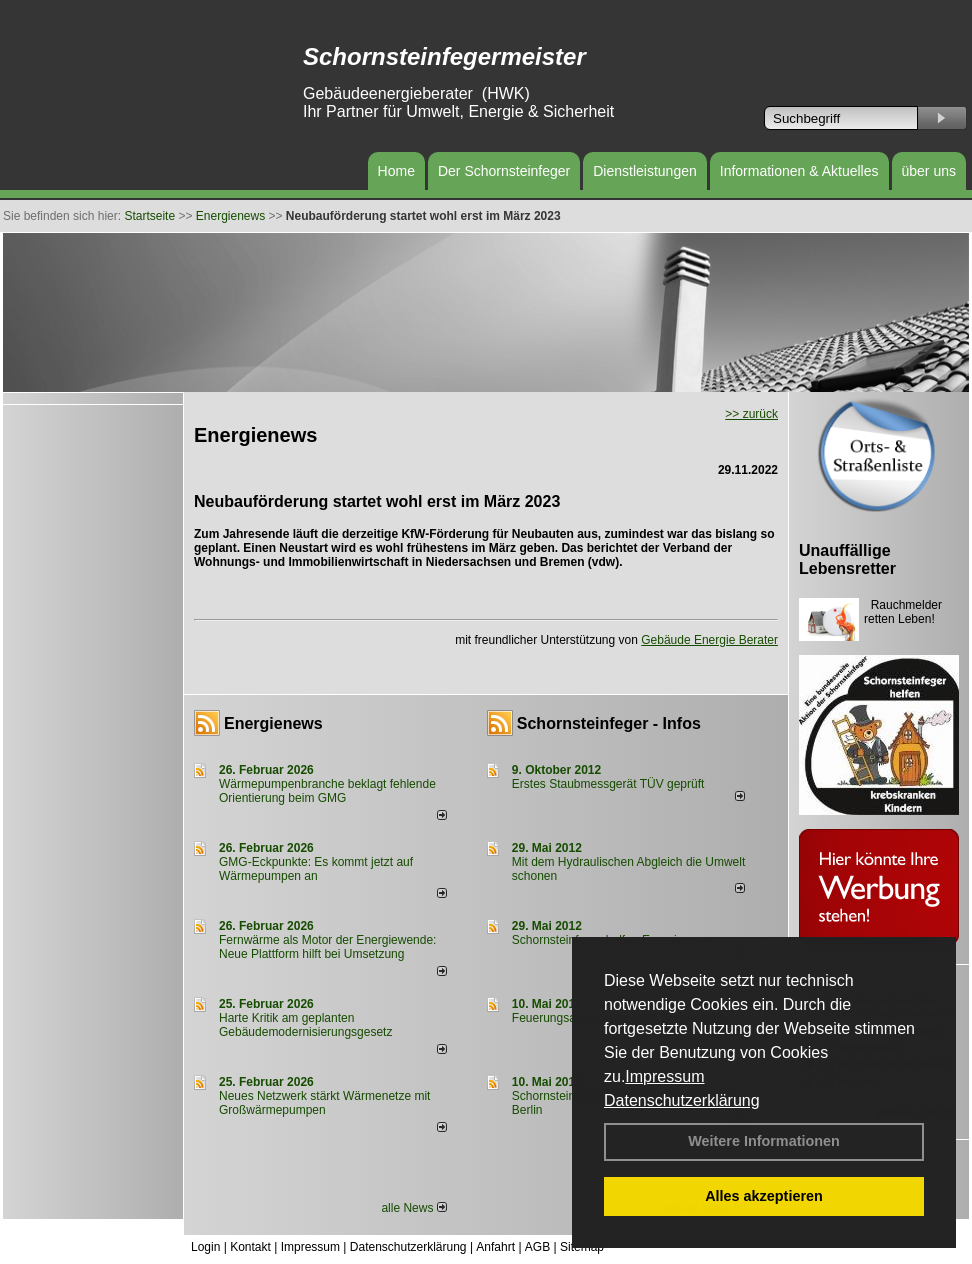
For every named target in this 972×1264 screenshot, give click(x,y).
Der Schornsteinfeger (504, 171)
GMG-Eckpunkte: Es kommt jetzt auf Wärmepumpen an (316, 869)
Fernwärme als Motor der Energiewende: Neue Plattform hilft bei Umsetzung (327, 947)
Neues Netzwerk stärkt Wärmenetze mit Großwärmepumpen (324, 1103)
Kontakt (250, 1247)
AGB (537, 1247)
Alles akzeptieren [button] (764, 1196)
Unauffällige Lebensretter (847, 559)
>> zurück (751, 414)
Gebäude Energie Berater (709, 640)
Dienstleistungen (645, 171)
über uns (929, 171)
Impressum (664, 1076)
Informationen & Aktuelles (799, 171)
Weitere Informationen (764, 1141)
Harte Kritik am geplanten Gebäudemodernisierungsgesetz (305, 1025)
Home (396, 171)
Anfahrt (495, 1247)
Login (205, 1247)
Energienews (273, 723)
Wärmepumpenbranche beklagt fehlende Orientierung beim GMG (327, 791)
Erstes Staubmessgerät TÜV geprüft (608, 784)
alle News (413, 1208)
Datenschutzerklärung (682, 1100)
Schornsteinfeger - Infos (609, 723)
